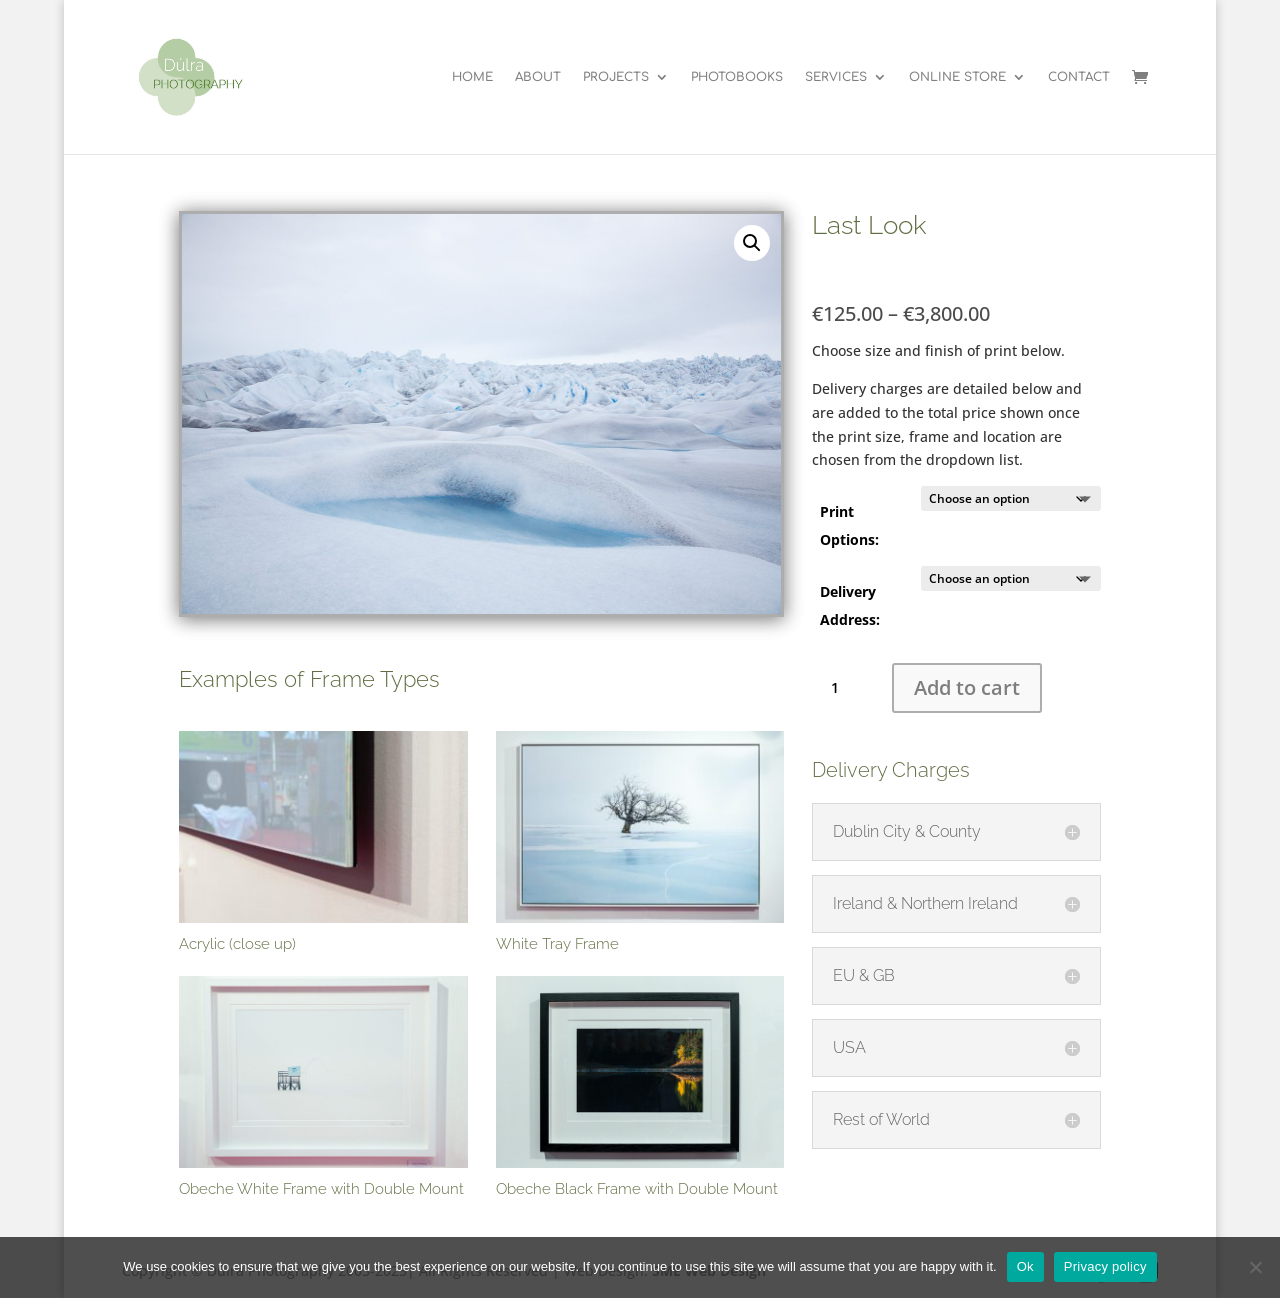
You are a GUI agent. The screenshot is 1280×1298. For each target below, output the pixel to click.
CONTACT (1079, 77)
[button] (752, 243)
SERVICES (836, 77)
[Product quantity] (842, 688)
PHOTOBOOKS (737, 77)
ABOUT (538, 77)
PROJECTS (616, 77)
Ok (1025, 1266)
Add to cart (967, 687)
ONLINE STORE (957, 77)
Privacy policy (1105, 1266)
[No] (1255, 1267)
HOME (472, 77)
